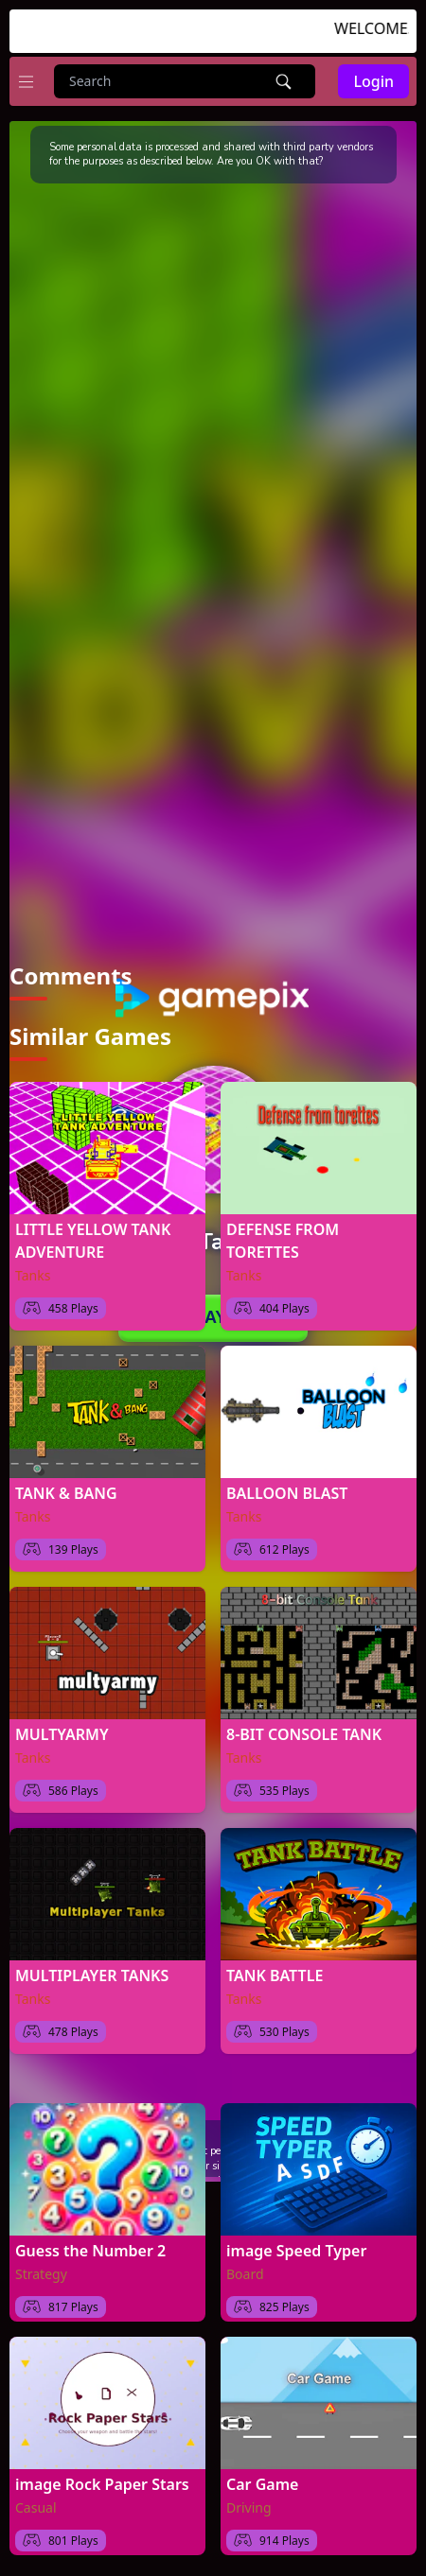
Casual (36, 2498)
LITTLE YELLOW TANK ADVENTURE (92, 1231)
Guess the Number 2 (90, 2241)
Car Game (262, 2474)
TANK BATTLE (274, 1966)
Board (245, 2264)
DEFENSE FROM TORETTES (282, 1231)
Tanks (32, 1266)
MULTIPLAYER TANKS (92, 1966)
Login (373, 81)
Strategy (41, 2264)
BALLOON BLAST (286, 1483)
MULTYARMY (62, 1724)
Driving (249, 2498)
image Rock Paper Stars (102, 2474)
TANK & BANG (66, 1483)
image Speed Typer (296, 2241)
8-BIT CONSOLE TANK (304, 1724)
